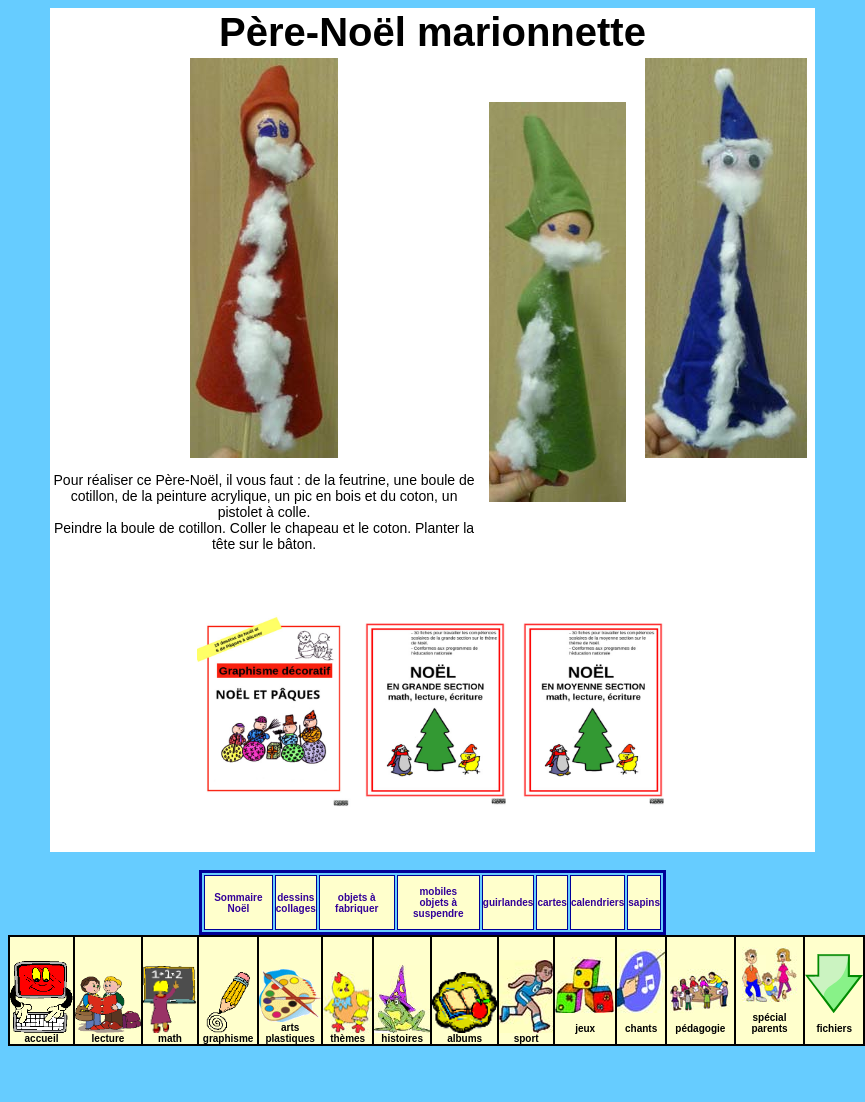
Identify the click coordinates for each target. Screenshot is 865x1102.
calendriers (597, 902)
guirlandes (508, 902)
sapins (644, 902)
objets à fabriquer (356, 903)
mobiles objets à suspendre (438, 902)
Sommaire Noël (238, 903)
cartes (551, 902)
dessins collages (296, 903)
